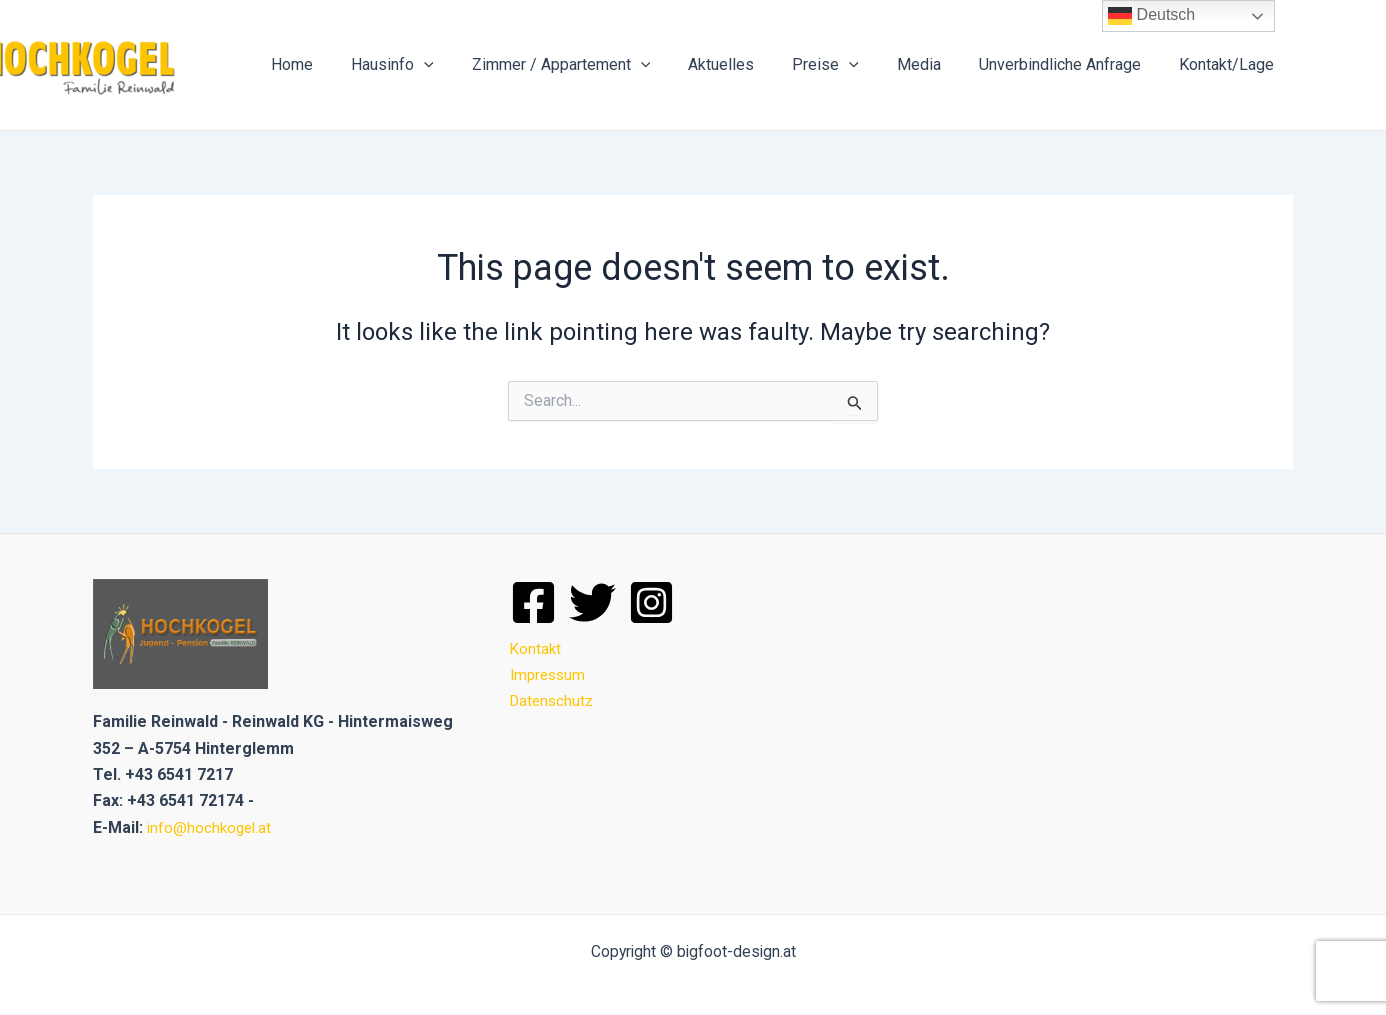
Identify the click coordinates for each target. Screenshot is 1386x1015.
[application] (463, 65)
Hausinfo (431, 65)
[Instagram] (651, 602)
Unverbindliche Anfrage (1069, 64)
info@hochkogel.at (211, 827)
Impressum (550, 674)
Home (337, 64)
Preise (846, 65)
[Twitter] (592, 602)
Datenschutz (554, 700)
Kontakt (536, 648)
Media (934, 64)
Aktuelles (748, 64)
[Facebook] (533, 602)
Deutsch (1151, 16)
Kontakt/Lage (1229, 64)
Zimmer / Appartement (594, 65)
